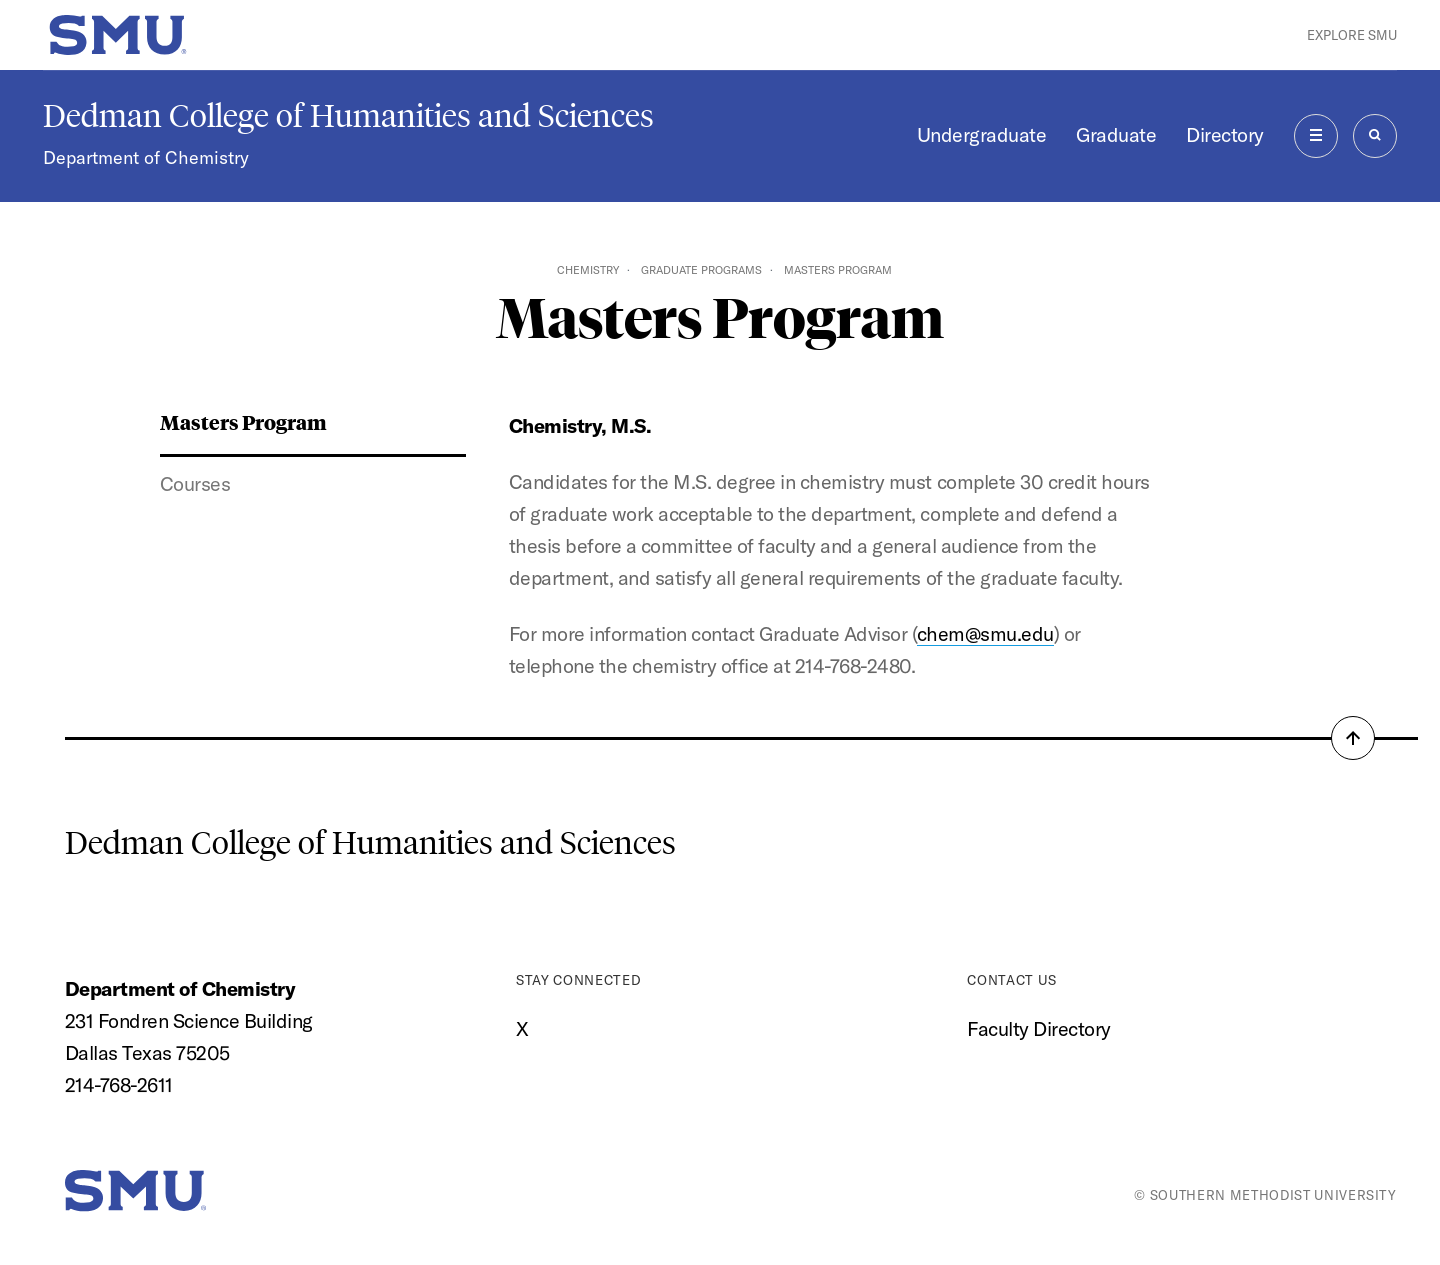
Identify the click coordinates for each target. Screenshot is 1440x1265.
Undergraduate (982, 134)
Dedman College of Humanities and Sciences (348, 116)
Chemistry (588, 270)
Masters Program (243, 421)
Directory (1225, 134)
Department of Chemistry (146, 157)
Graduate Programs (701, 270)
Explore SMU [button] (1352, 35)
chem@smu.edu (985, 633)
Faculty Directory (1039, 1028)
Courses (195, 483)
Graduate (1116, 134)
